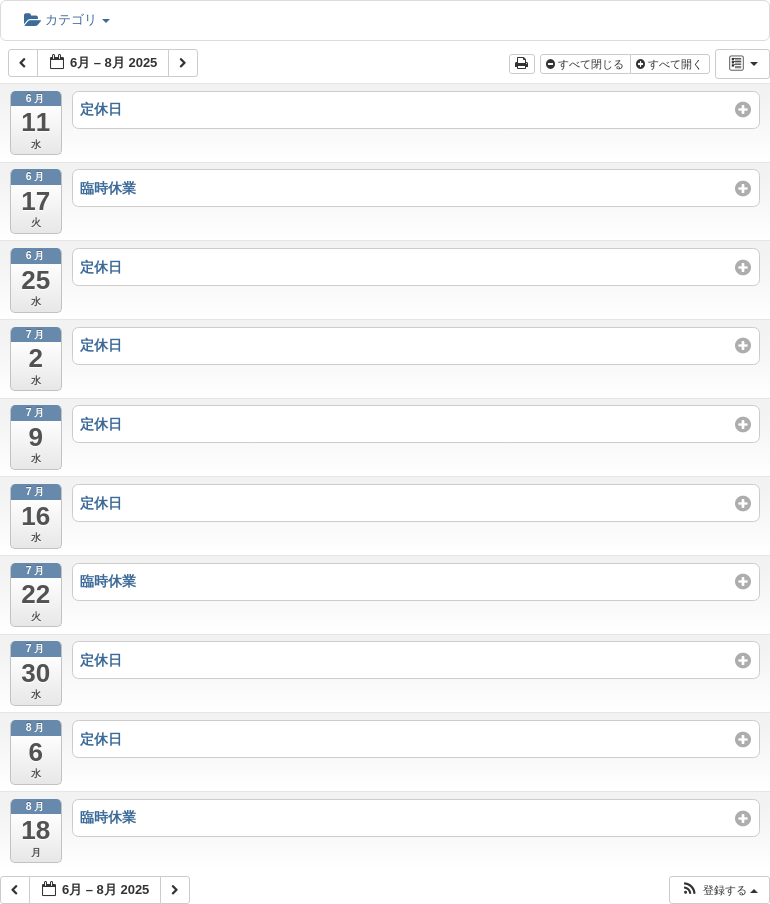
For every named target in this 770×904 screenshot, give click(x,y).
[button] (719, 890)
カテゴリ (67, 19)
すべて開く (671, 64)
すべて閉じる (586, 64)
